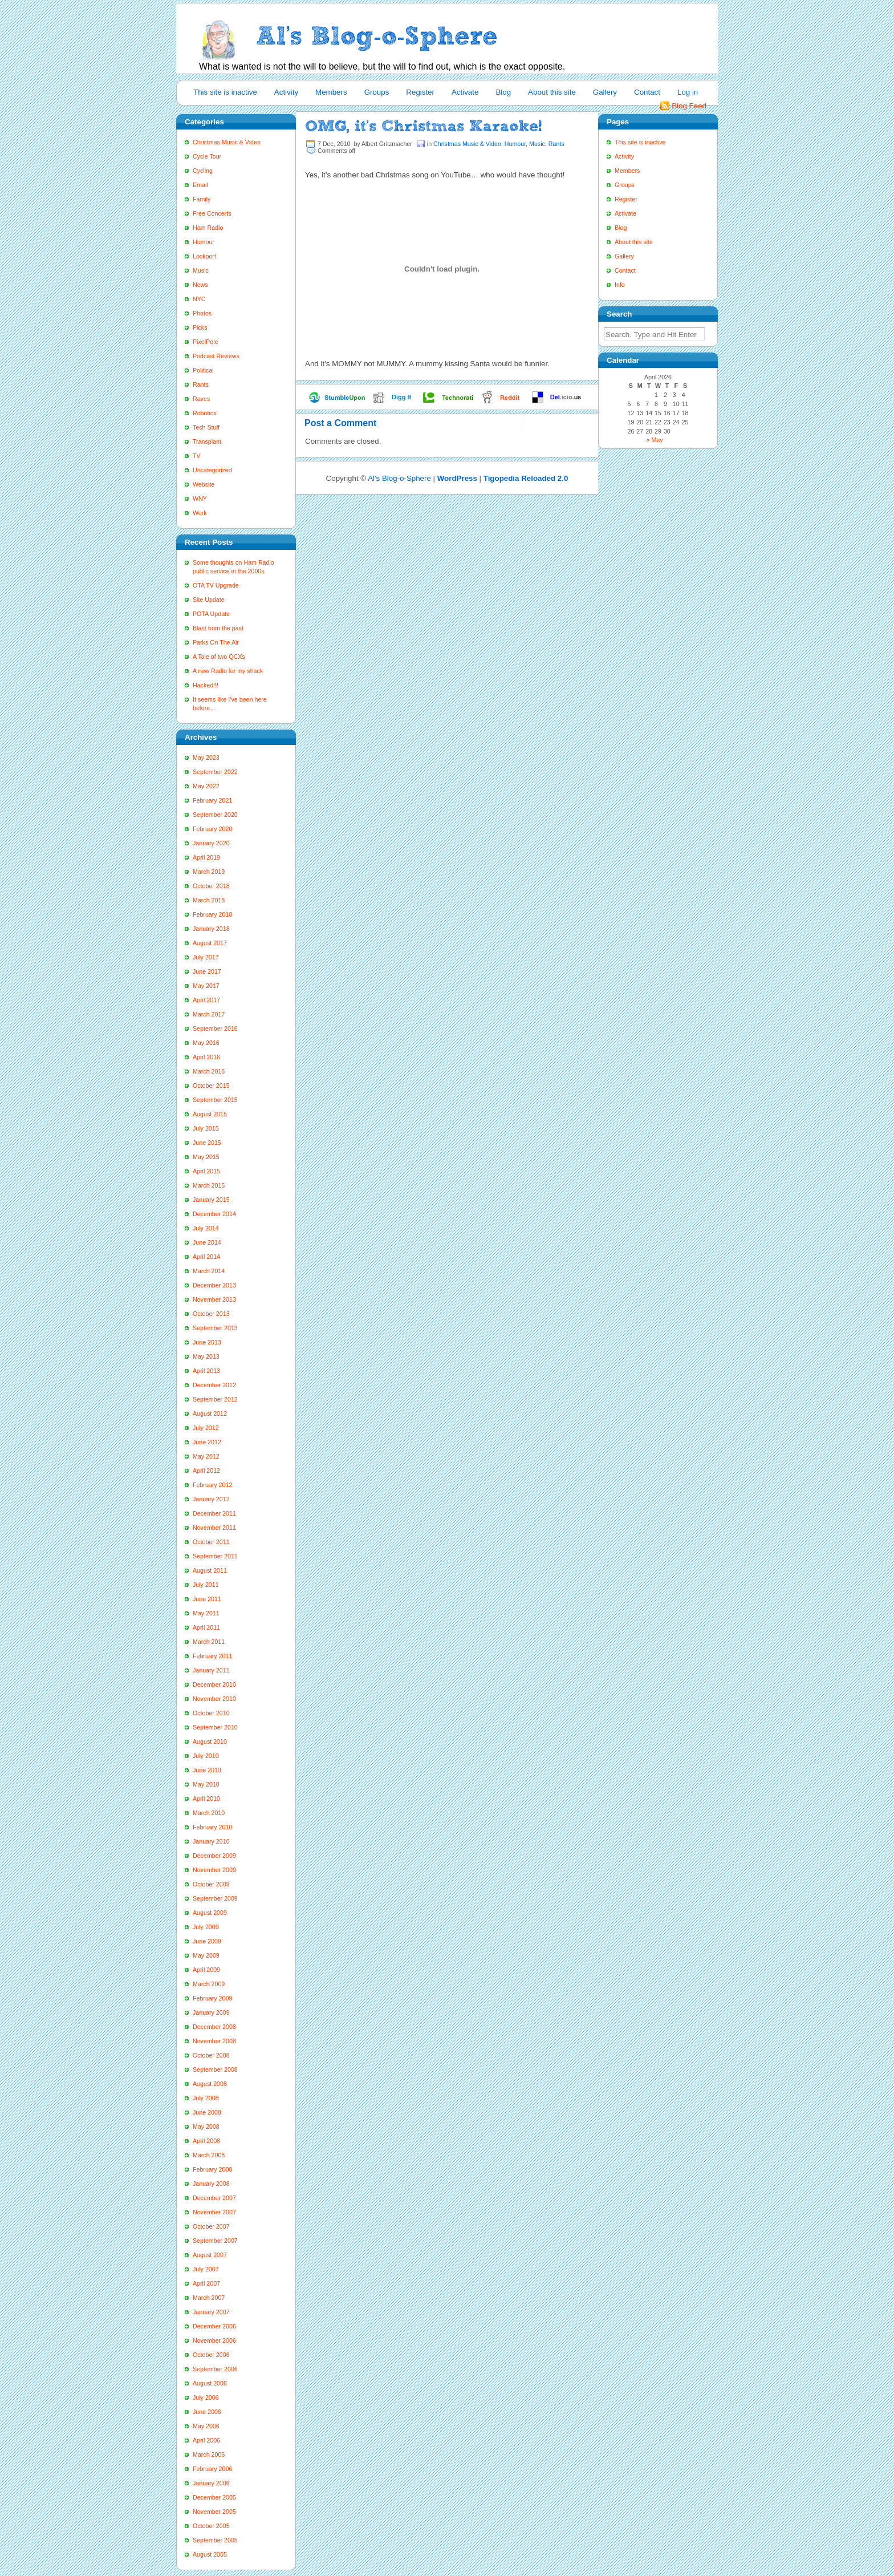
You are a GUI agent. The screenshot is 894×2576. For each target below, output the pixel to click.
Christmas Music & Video (227, 142)
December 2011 (214, 1513)
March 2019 (209, 871)
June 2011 (207, 1598)
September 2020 (215, 814)
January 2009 (211, 2012)
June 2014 (207, 1242)
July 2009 (206, 1926)
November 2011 (214, 1527)
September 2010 (215, 1727)
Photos (202, 313)
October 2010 (211, 1713)
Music (201, 270)
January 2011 (211, 1670)
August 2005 (210, 2554)
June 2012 (207, 1442)
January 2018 (211, 928)
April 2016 (206, 1057)
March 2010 (209, 1812)
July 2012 (206, 1427)
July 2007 (206, 2269)
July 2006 (206, 2397)
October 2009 (211, 1884)
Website (203, 484)
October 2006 (211, 2354)
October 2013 (211, 1313)
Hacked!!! (205, 685)
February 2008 (212, 2169)
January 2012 (211, 1499)
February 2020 (212, 828)
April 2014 (206, 1256)
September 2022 (215, 771)
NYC (199, 298)
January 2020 (211, 843)
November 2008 (214, 2041)
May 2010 (206, 1784)
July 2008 (206, 2098)
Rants (201, 384)
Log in (687, 92)
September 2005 (215, 2540)
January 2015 (211, 1199)
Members (331, 92)
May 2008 (206, 2126)
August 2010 (210, 1741)
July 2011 (206, 1584)
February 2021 (212, 800)
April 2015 (206, 1171)
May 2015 (206, 1156)
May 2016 (206, 1042)
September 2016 (215, 1028)
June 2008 (207, 2112)
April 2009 (206, 1969)
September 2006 (215, 2369)
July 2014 (206, 1228)
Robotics (204, 413)
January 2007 (211, 2311)
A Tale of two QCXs (219, 656)
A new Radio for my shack (228, 670)
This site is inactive (225, 92)
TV (197, 455)
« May (655, 439)
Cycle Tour (207, 156)
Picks (200, 327)
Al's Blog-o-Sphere (399, 478)
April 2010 (206, 1798)
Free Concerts (212, 213)
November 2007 (214, 2212)
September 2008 (215, 2069)
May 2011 (206, 1613)
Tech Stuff (206, 427)
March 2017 (209, 1014)
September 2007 (215, 2240)
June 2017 (207, 971)
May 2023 (206, 757)
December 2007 (214, 2197)
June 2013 (207, 1342)
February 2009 (212, 1998)
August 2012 (210, 1413)
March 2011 (209, 1641)
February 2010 (212, 1827)
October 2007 (211, 2226)
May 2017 (206, 985)
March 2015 (209, 1185)
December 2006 (214, 2326)
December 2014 (214, 1213)
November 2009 (214, 1869)
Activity (286, 92)
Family (201, 199)
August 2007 (210, 2254)
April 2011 (206, 1627)
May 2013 (206, 1356)
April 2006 (206, 2440)
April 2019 (206, 857)
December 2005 (214, 2497)
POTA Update (211, 613)
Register (420, 92)
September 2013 (215, 1328)
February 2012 (212, 1484)
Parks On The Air (216, 642)
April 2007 (206, 2283)
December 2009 (214, 1855)
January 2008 (211, 2183)
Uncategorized (212, 470)
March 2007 (209, 2297)
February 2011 (212, 1655)
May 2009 (206, 1955)
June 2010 (207, 1770)
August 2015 (210, 1114)
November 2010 (214, 1698)
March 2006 (209, 2454)
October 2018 (211, 885)
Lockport (204, 256)
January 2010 (211, 1841)
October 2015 (211, 1085)
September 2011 (215, 1556)
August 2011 (210, 1570)
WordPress (457, 478)
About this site (552, 92)
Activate (465, 92)
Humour (203, 241)
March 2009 (209, 1983)
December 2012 (214, 1385)
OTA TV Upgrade (216, 585)
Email (200, 184)
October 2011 (211, 1541)
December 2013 (214, 1285)
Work (200, 512)
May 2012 (206, 1456)
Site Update (209, 599)
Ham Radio (208, 227)
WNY (200, 498)
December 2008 (214, 2026)
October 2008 (211, 2055)
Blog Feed (689, 106)
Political (203, 370)
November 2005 (214, 2511)
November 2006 (214, 2340)
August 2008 (210, 2083)
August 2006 (210, 2383)
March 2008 (209, 2155)
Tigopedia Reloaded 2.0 (525, 478)
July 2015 (206, 1128)
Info (620, 284)
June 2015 (207, 1142)
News (200, 284)
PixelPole (205, 341)
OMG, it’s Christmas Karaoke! (423, 126)
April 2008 (206, 2140)
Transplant (207, 441)
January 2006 (211, 2483)
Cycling (203, 170)
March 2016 (209, 1071)
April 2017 (206, 1000)
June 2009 (207, 1941)
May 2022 (206, 786)
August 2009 (210, 1912)
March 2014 (209, 1270)
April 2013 (206, 1370)
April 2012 (206, 1470)
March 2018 (209, 900)
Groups (376, 92)
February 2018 (212, 914)
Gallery (605, 92)
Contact (647, 92)
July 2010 (206, 1755)
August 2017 (210, 942)
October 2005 (211, 2525)
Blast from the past (218, 628)
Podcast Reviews (216, 356)
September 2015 (215, 1099)
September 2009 (215, 1898)
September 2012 (215, 1399)
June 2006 (207, 2411)
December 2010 (214, 1684)
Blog (503, 92)
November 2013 (214, 1299)
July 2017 (206, 957)
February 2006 (212, 2468)
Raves (201, 398)
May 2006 (206, 2426)
